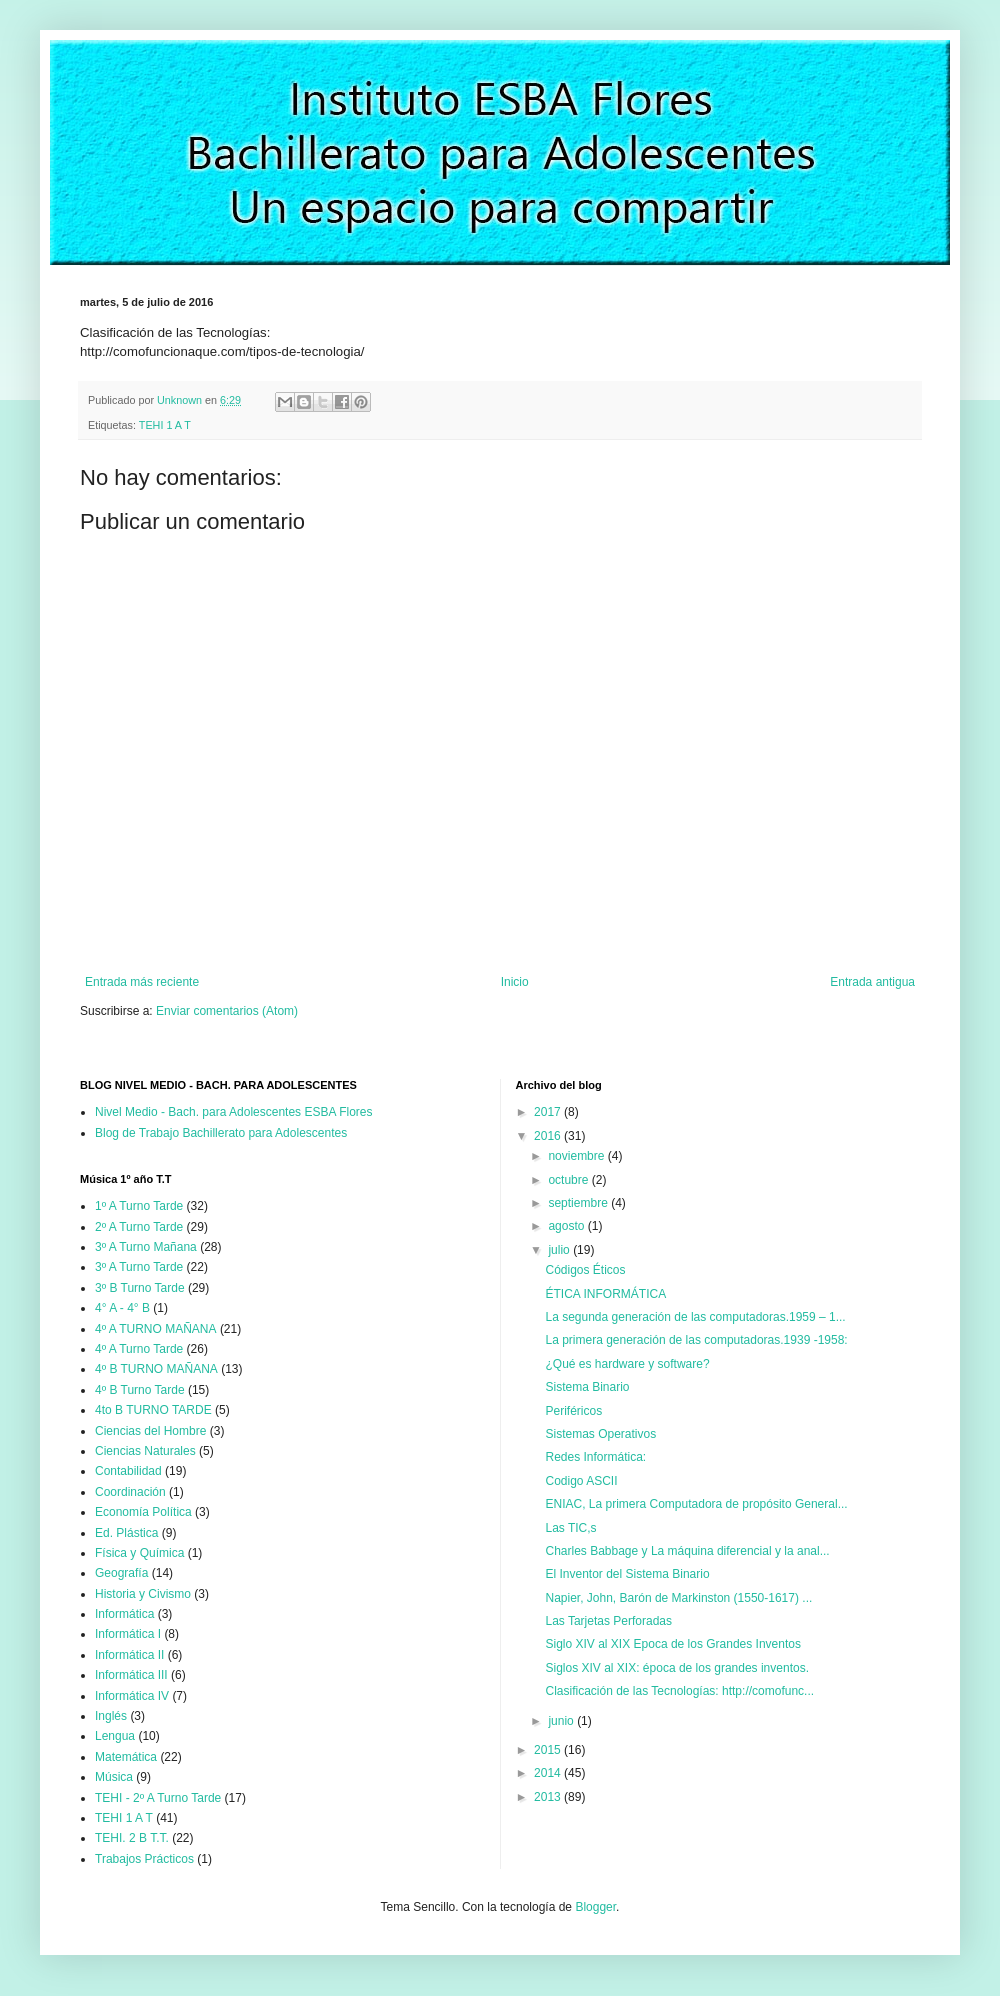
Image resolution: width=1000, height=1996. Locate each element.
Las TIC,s (570, 1528)
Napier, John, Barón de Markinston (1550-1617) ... (678, 1598)
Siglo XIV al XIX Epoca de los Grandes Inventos (672, 1644)
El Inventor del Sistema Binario (627, 1574)
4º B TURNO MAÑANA (156, 1369)
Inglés (111, 1716)
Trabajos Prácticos (144, 1859)
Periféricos (573, 1411)
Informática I (128, 1634)
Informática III (131, 1675)
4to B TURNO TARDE (153, 1410)
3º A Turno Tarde (139, 1267)
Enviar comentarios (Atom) (227, 1011)
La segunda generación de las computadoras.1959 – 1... (695, 1317)
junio (562, 1721)
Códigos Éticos (585, 1270)
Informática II (129, 1655)
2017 (549, 1112)
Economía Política (143, 1512)
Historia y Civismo (143, 1594)
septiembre (579, 1203)
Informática (124, 1614)
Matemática (126, 1757)
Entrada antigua (872, 982)
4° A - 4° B (122, 1308)
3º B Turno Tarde (140, 1288)
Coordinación (130, 1492)
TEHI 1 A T (165, 425)
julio (560, 1250)
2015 (549, 1750)
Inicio (515, 982)
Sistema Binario (587, 1387)
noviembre (577, 1156)
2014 (549, 1773)
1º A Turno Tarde (139, 1206)
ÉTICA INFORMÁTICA (605, 1294)
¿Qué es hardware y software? (627, 1364)
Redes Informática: (595, 1457)
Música (114, 1777)
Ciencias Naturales (145, 1451)
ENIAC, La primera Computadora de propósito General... (696, 1504)
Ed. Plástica (126, 1533)
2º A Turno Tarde (139, 1227)
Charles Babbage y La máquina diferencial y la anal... (687, 1551)
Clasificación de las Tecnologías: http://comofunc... (679, 1691)
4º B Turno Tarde (140, 1390)
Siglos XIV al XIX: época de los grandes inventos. (677, 1668)
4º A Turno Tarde (139, 1349)
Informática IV (132, 1696)
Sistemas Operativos (600, 1434)
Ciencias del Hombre (150, 1431)
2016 (549, 1136)
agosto (567, 1226)
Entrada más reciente (142, 982)
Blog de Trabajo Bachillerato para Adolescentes (221, 1133)
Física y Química (139, 1553)
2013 (549, 1797)
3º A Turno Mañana (146, 1247)
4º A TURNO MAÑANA (156, 1329)
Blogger (595, 1907)
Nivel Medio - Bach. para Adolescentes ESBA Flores (233, 1112)
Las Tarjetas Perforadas (608, 1621)
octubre (569, 1180)
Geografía (121, 1573)
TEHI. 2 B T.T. (132, 1838)
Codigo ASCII (581, 1481)
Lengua (115, 1736)
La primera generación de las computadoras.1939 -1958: (696, 1340)
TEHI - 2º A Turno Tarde (158, 1798)
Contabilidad (128, 1471)
